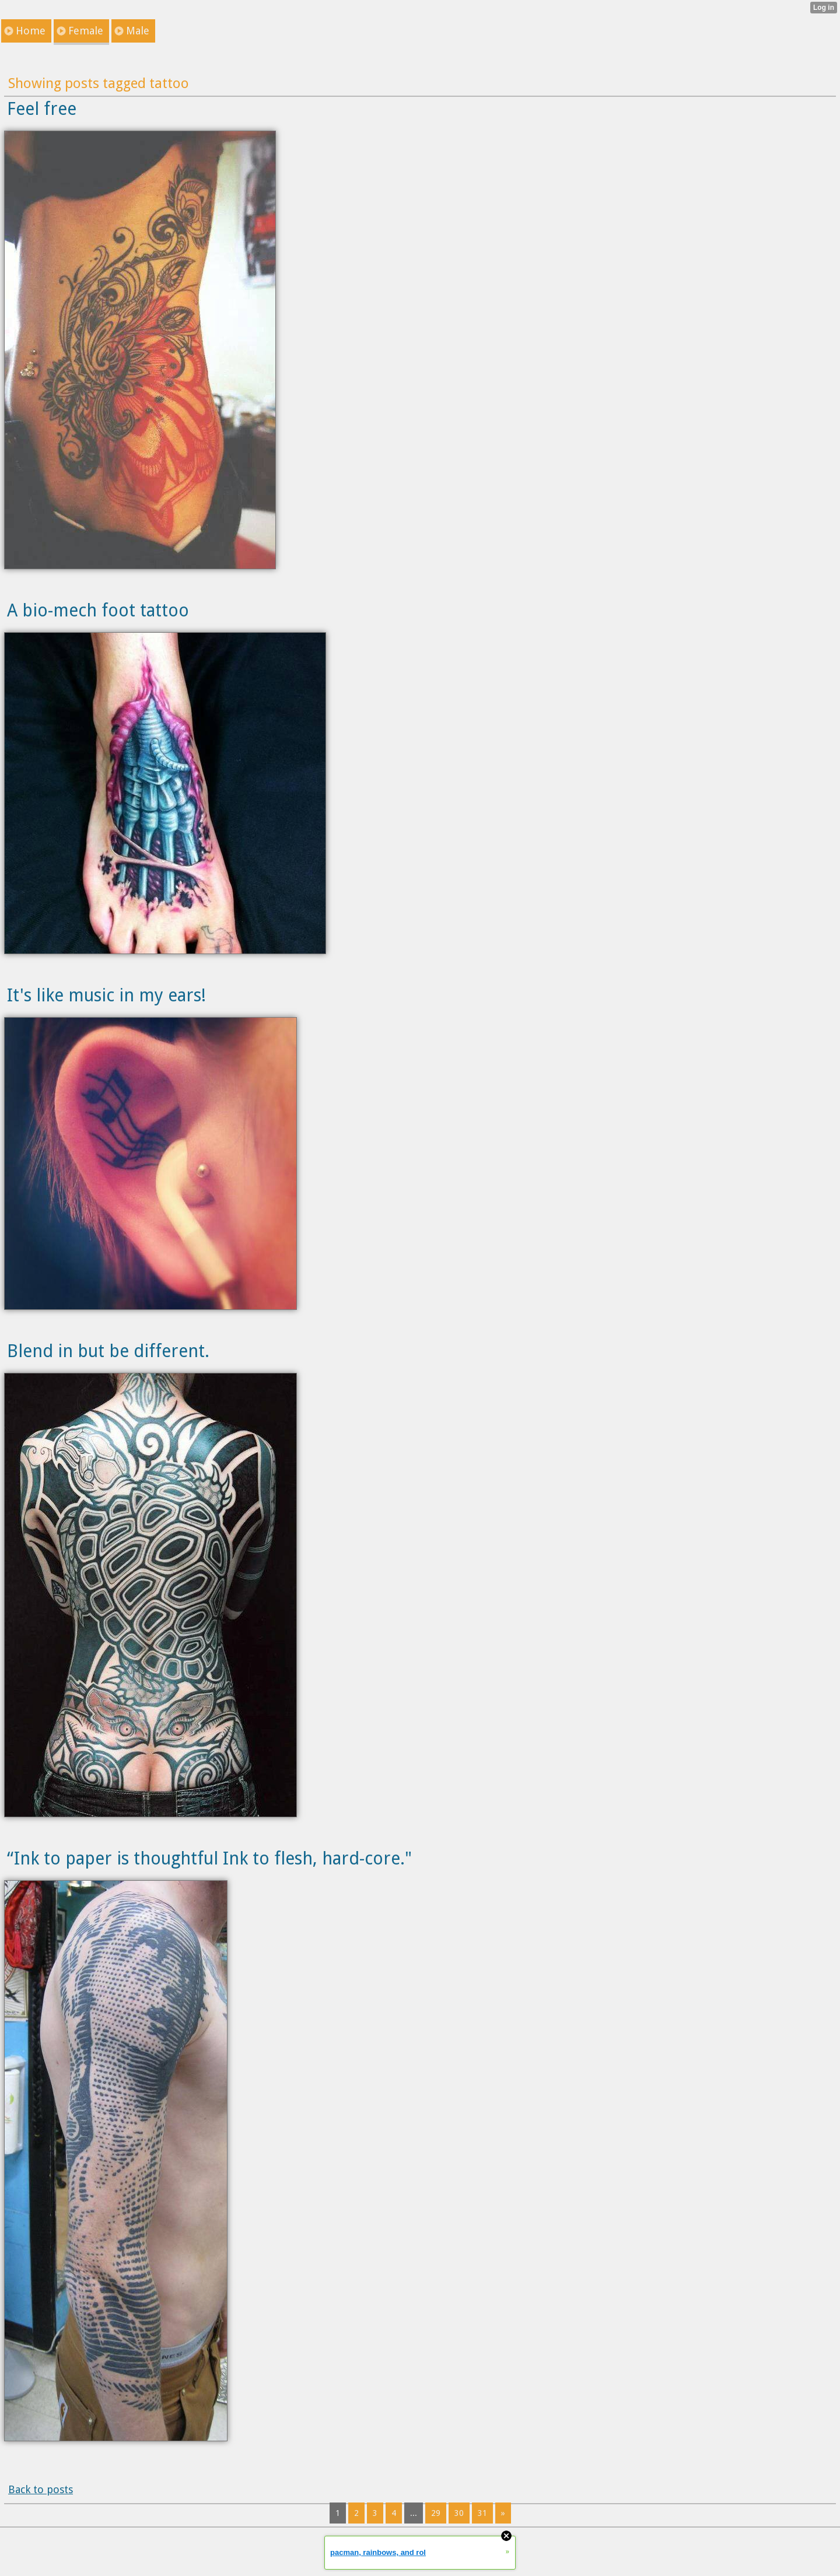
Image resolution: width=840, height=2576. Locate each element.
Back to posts (40, 2489)
